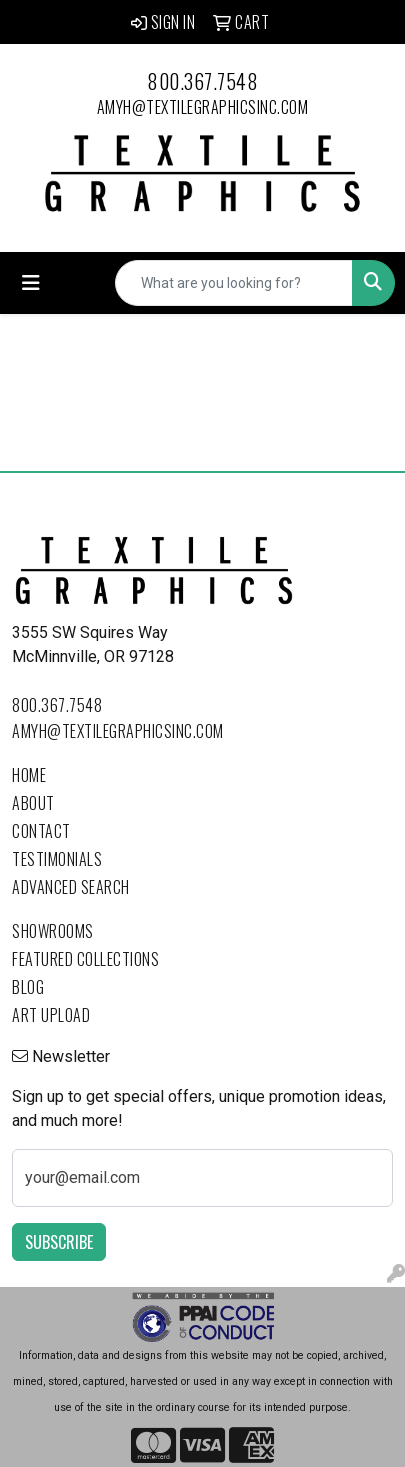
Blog (28, 987)
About (33, 803)
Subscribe (59, 1242)
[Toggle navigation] (31, 283)
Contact (41, 831)
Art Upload (51, 1015)
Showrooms (53, 931)
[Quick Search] (234, 283)
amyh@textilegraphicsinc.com (203, 107)
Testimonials (57, 859)
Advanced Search (71, 887)
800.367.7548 (202, 81)
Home (29, 775)
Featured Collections (85, 959)
